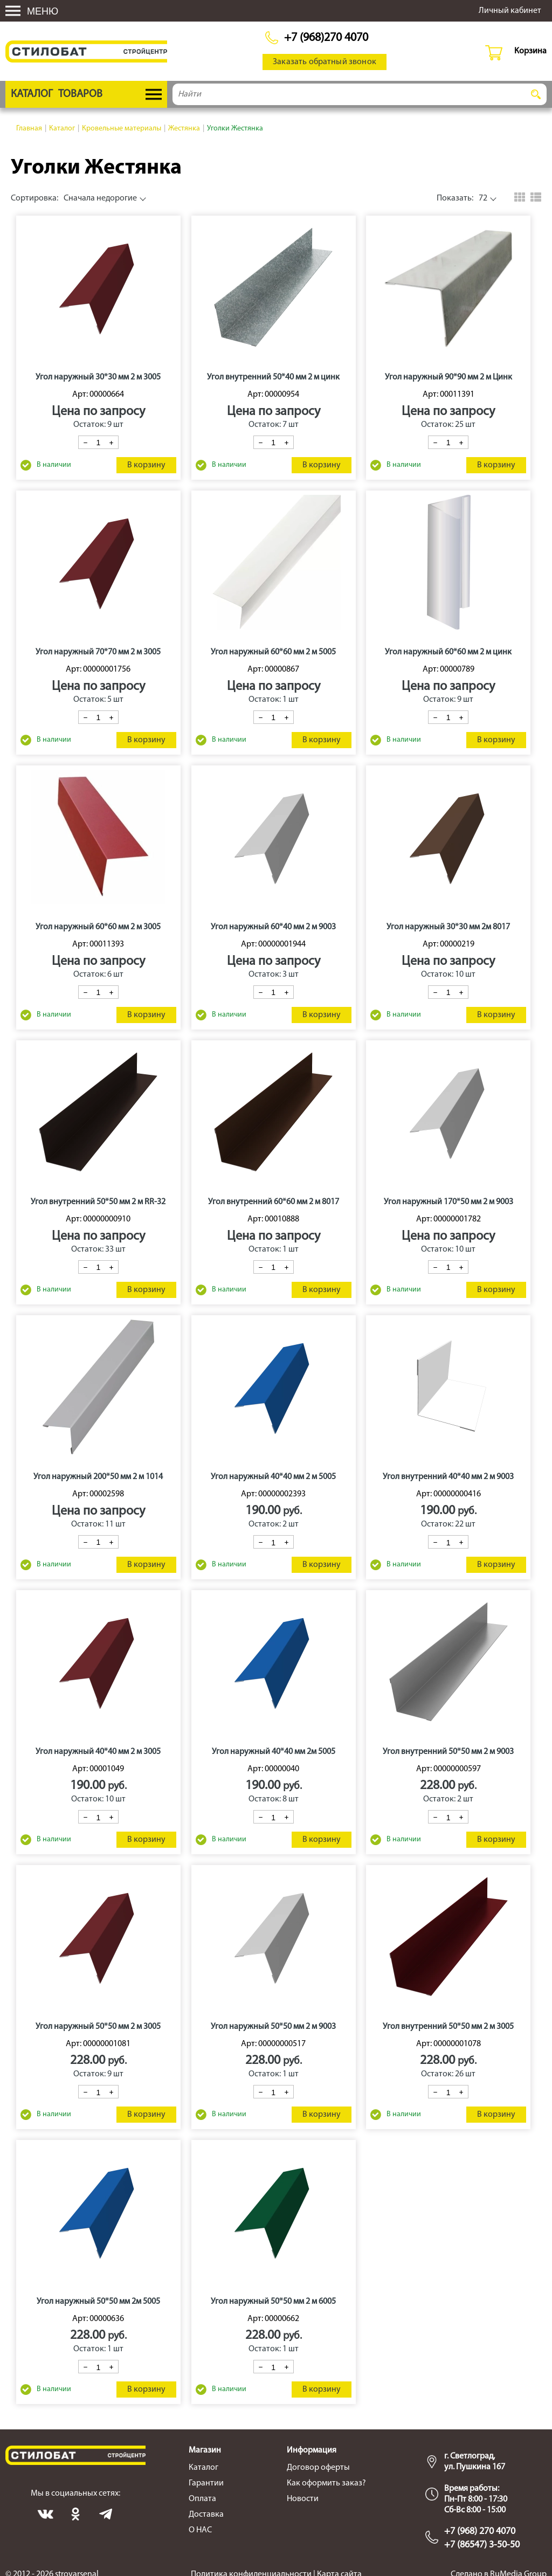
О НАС (200, 2530)
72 (462, 198)
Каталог (203, 2467)
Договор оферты (318, 2467)
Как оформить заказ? (326, 2483)
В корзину (146, 465)
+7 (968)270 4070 (326, 38)
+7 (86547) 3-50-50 (482, 2545)
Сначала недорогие (74, 198)
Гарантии (206, 2483)
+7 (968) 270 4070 (479, 2531)
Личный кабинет (510, 10)
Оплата (202, 2499)
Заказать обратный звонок (324, 62)
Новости (303, 2499)
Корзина (530, 51)
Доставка (206, 2514)
